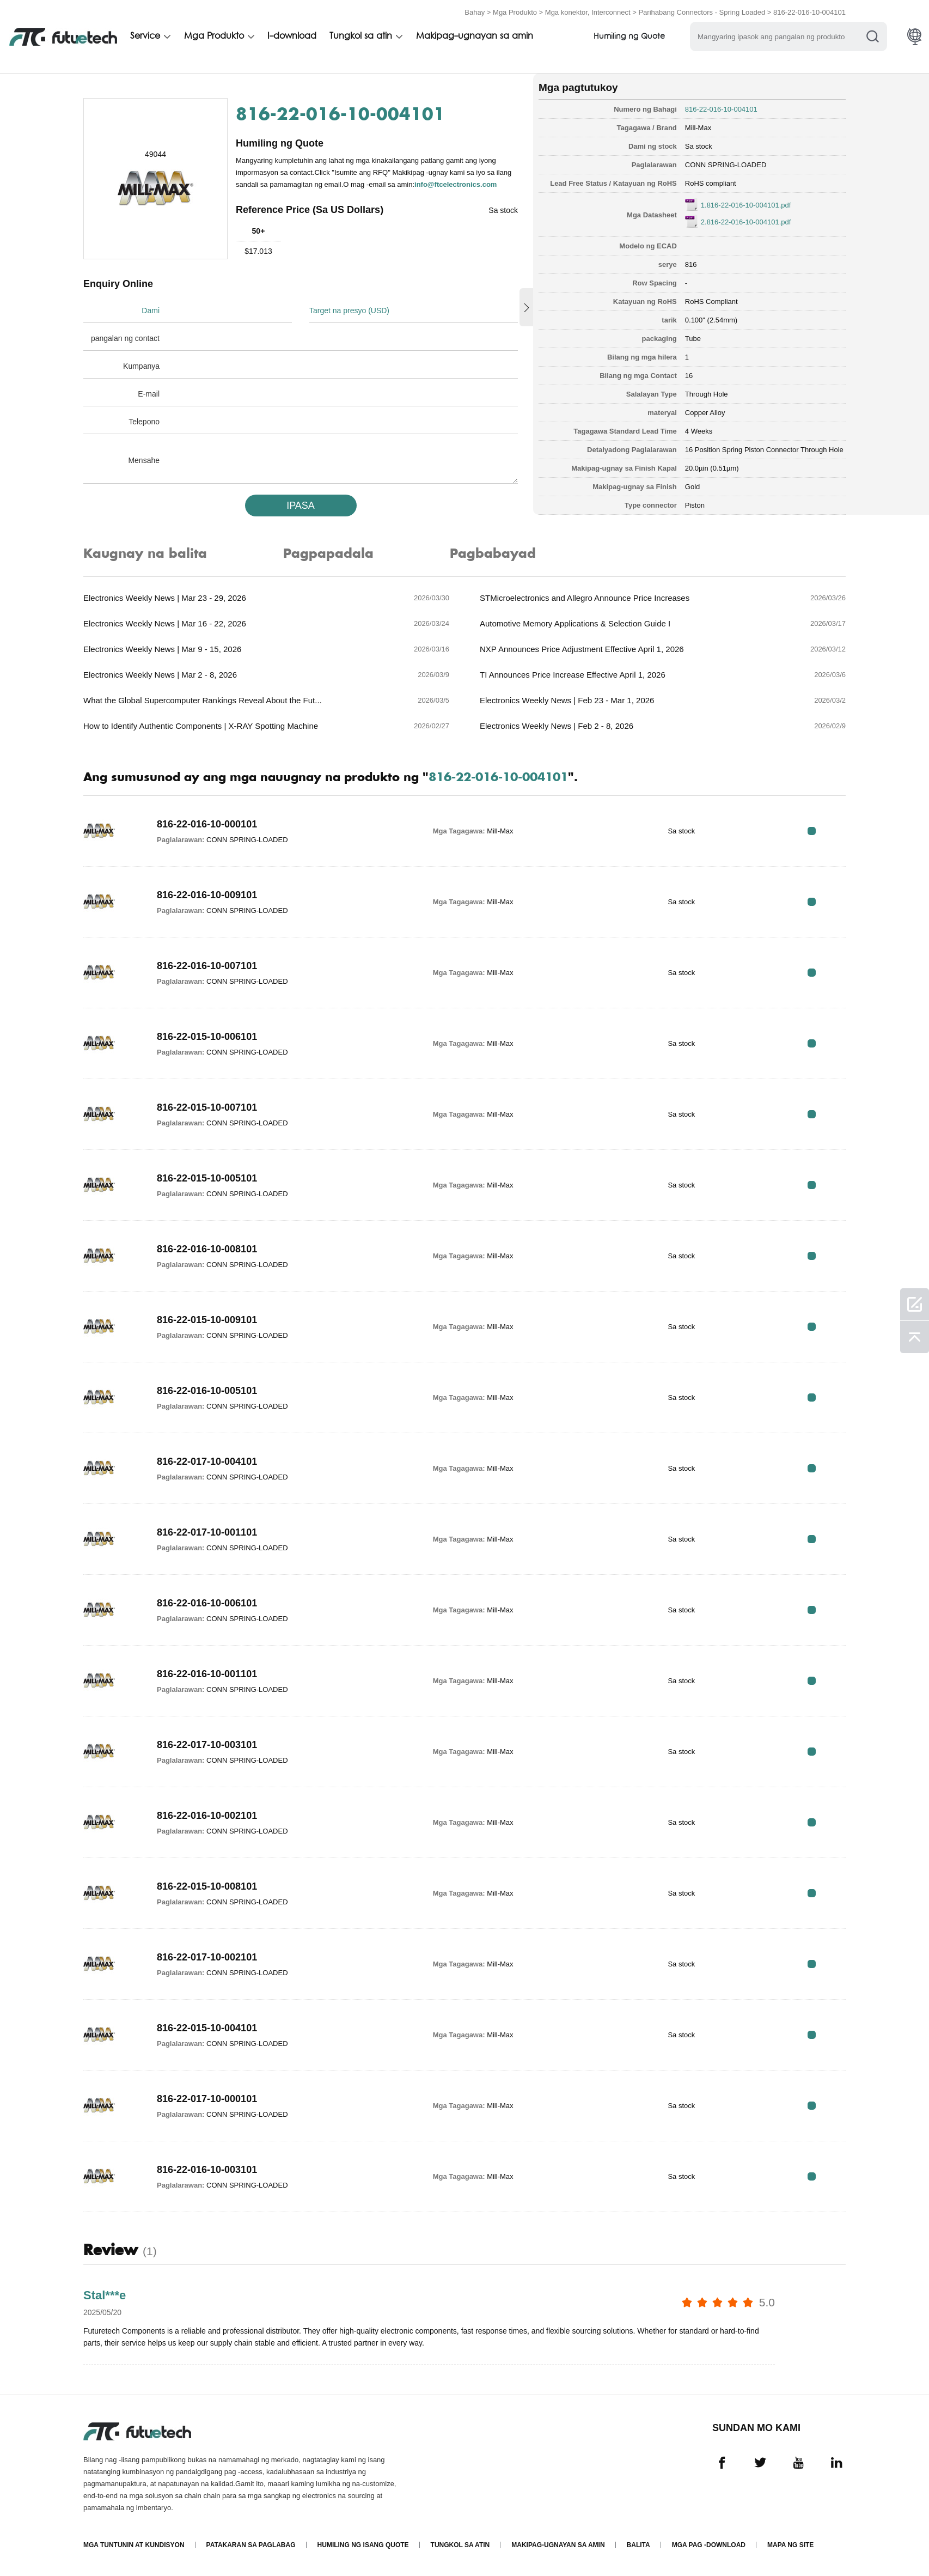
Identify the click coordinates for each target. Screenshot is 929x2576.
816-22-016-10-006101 (207, 1603)
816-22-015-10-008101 (207, 1886)
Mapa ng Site (790, 2545)
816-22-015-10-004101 (207, 2028)
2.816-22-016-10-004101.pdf (746, 222)
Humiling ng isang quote (363, 2545)
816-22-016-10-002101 (207, 1815)
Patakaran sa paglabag (251, 2545)
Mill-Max (698, 128)
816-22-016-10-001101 (207, 1673)
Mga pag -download (708, 2545)
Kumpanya (141, 366)
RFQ (812, 831)
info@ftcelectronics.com (455, 184)
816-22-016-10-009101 (207, 895)
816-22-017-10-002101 (207, 1957)
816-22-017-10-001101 (207, 1532)
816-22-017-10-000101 (207, 2098)
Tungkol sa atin (363, 36)
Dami (151, 310)
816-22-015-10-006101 (207, 1036)
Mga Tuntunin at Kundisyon (134, 2545)
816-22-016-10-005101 (207, 1390)
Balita (638, 2545)
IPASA (300, 505)
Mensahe (144, 460)
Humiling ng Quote (633, 37)
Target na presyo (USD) (349, 310)
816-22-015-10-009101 (207, 1319)
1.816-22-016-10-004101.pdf (746, 205)
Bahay (474, 12)
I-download (294, 36)
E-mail (149, 393)
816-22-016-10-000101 (207, 824)
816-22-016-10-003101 (207, 2169)
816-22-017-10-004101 (207, 1461)
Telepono (144, 421)
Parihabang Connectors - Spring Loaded (701, 12)
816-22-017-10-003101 (207, 1744)
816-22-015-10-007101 (207, 1107)
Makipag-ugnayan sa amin (477, 36)
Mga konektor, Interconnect (588, 12)
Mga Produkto (515, 12)
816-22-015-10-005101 (207, 1178)
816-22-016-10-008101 (207, 1249)
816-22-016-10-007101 (207, 965)
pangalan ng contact (125, 338)
